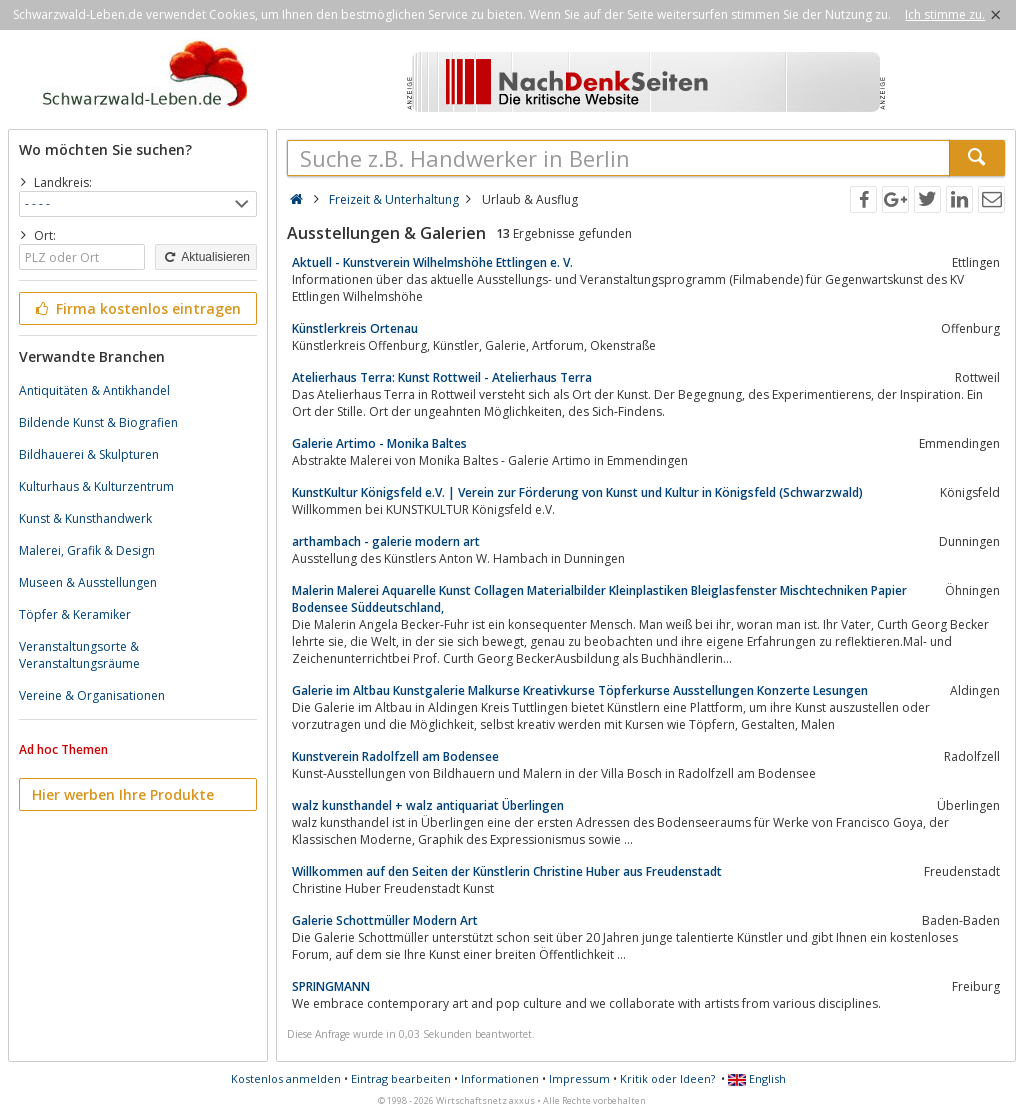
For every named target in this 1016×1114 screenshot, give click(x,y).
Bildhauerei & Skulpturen (89, 454)
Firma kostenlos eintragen (136, 308)
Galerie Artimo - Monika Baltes (379, 443)
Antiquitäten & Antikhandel (94, 390)
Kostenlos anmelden (286, 1078)
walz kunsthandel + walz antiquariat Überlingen (428, 805)
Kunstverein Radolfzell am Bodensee (395, 756)
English (757, 1078)
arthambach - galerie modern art (386, 541)
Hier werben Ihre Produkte (123, 794)
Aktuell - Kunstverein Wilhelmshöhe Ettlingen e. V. (432, 262)
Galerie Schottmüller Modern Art (385, 920)
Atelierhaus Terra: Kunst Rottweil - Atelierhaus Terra (442, 377)
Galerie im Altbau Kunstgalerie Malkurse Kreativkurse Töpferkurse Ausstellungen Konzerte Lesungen (580, 690)
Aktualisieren (206, 257)
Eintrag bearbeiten (401, 1078)
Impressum (579, 1078)
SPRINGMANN (331, 986)
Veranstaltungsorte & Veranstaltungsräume (79, 655)
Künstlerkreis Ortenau (355, 328)
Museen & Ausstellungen (88, 582)
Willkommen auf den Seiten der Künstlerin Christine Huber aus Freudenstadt (507, 871)
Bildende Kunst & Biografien (98, 422)
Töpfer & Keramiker (75, 614)
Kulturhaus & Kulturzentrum (96, 486)
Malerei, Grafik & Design (87, 550)
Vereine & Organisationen (92, 695)
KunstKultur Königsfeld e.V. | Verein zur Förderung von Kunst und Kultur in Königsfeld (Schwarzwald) (577, 492)
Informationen (500, 1078)
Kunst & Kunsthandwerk (85, 518)
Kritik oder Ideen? (667, 1078)
